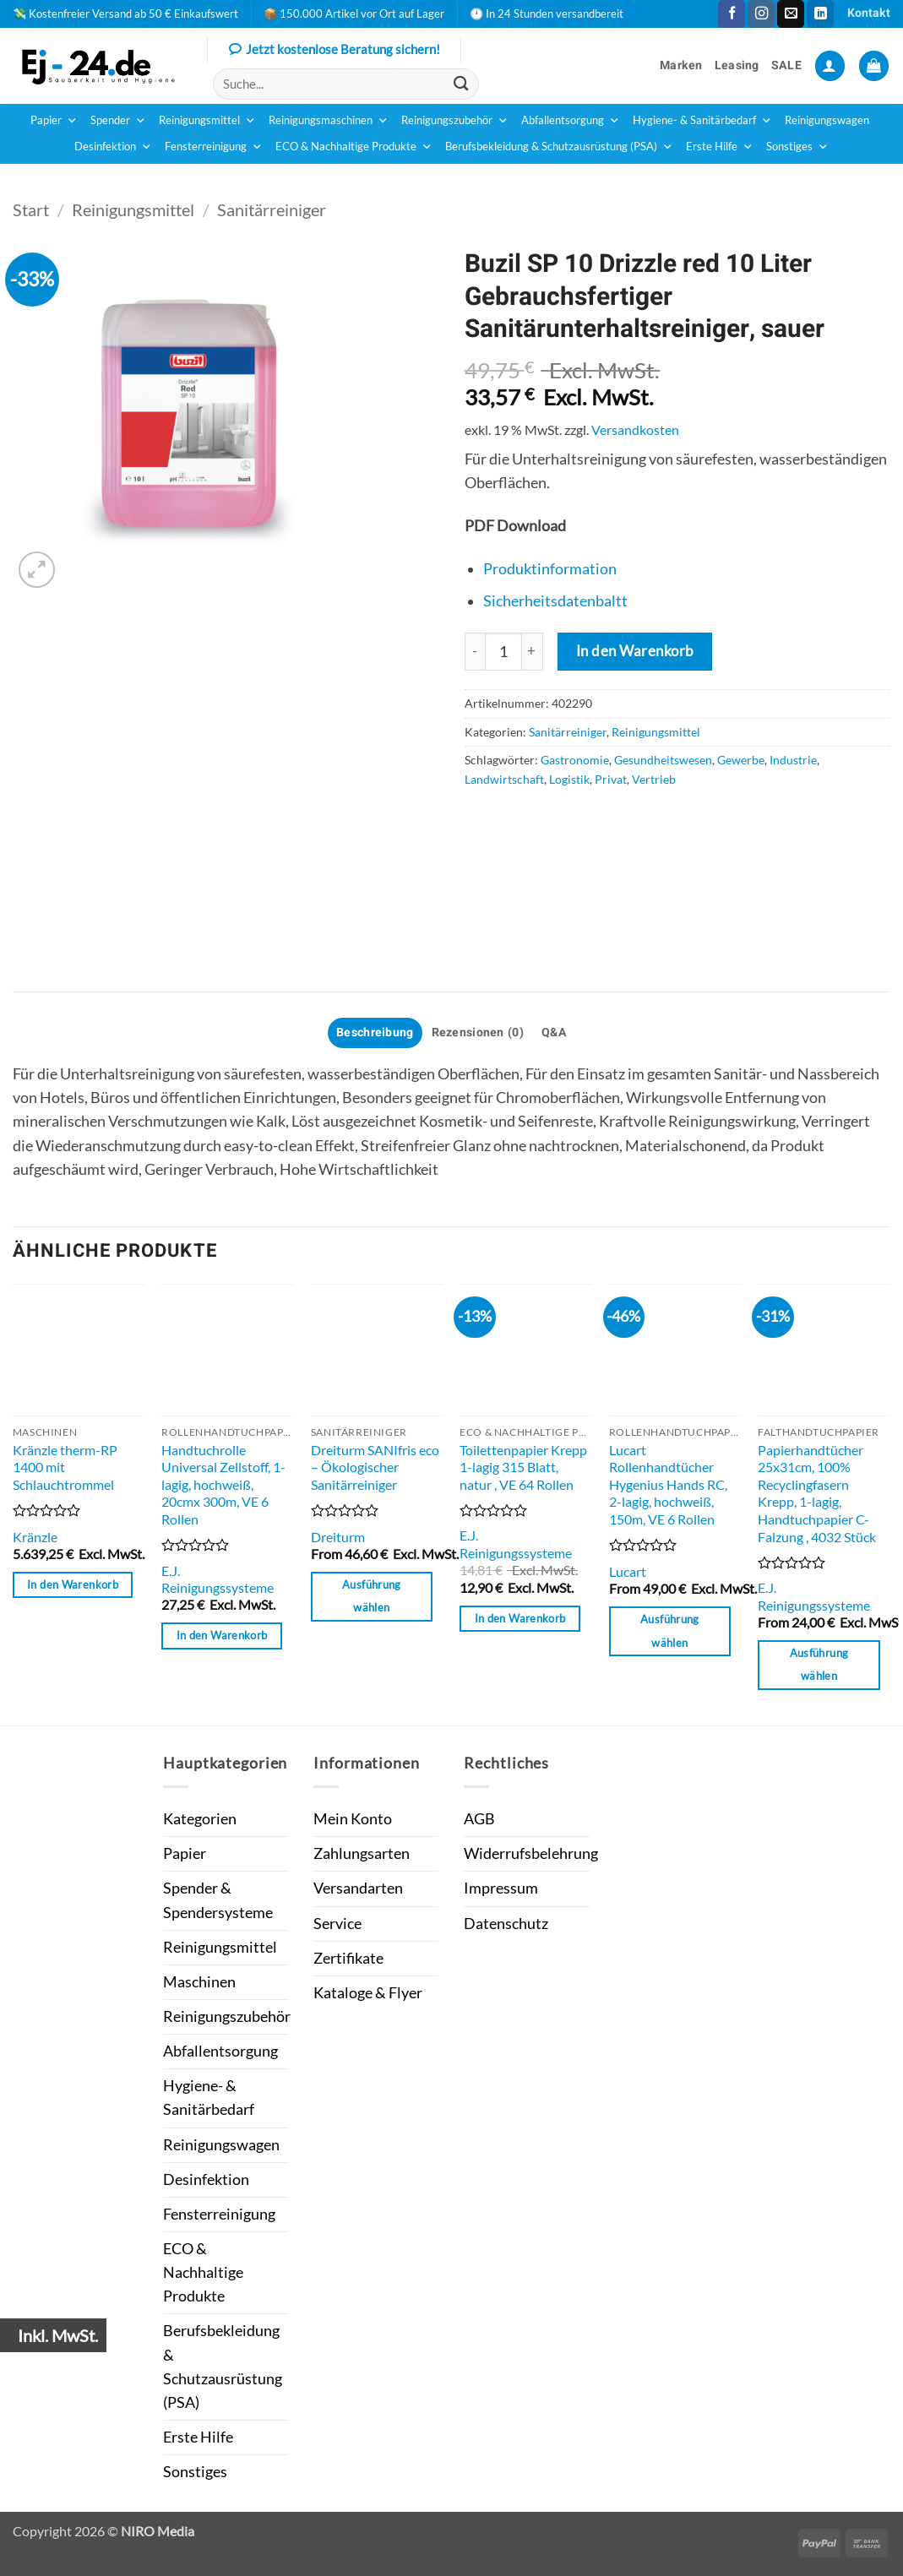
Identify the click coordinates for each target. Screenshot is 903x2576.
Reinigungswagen (827, 120)
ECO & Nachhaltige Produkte (353, 147)
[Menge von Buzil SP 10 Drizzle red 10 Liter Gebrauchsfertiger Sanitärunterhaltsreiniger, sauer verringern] (475, 651)
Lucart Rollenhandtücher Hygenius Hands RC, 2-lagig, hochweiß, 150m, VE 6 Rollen (668, 1484)
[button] (830, 66)
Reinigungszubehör (455, 120)
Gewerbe (740, 760)
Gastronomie (575, 760)
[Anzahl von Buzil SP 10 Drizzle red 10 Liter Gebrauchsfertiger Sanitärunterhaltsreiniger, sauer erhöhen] (532, 651)
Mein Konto (352, 1819)
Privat (611, 779)
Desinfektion (113, 147)
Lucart (627, 1571)
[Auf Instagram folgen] (761, 14)
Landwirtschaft (504, 779)
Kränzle (35, 1537)
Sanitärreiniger (271, 209)
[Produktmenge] (503, 651)
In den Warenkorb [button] (72, 1584)
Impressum (501, 1888)
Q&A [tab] (554, 1032)
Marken (681, 65)
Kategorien (200, 1819)
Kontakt (868, 13)
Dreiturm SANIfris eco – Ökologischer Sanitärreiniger (375, 1467)
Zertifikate (348, 1958)
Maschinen (199, 1982)
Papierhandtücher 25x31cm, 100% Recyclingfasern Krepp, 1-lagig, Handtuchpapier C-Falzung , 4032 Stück (817, 1493)
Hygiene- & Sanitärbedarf (702, 120)
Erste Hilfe (719, 147)
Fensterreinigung (214, 147)
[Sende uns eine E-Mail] (790, 14)
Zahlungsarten (361, 1853)
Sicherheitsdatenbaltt (555, 601)
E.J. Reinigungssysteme (217, 1579)
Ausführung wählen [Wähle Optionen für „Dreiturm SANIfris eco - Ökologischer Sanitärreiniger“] (371, 1596)
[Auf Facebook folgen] (731, 14)
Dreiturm (338, 1537)
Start (31, 209)
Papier (54, 120)
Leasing (737, 65)
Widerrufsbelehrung (531, 1853)
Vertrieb (654, 779)
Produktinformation (550, 569)
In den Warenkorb (635, 651)
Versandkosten (635, 429)
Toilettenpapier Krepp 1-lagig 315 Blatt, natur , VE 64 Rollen (523, 1467)
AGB (479, 1819)
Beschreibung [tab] (374, 1032)
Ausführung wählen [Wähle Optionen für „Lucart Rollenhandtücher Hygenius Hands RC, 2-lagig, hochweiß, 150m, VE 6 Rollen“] (669, 1630)
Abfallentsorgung (570, 120)
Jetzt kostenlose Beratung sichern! (334, 50)
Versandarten (358, 1888)
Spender (118, 120)
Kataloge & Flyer (367, 1993)
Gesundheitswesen (663, 760)
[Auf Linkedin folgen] (820, 14)
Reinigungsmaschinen (329, 120)
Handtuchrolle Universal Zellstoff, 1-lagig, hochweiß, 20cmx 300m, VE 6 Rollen (223, 1484)
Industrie (793, 760)
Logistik (569, 779)
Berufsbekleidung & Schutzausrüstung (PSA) (559, 147)
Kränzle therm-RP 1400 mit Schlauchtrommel (65, 1467)
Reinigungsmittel (207, 120)
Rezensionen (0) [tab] (478, 1032)
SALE (786, 65)
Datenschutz (506, 1923)
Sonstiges (797, 147)
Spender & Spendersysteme (218, 1900)
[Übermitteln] (460, 84)
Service (337, 1923)
